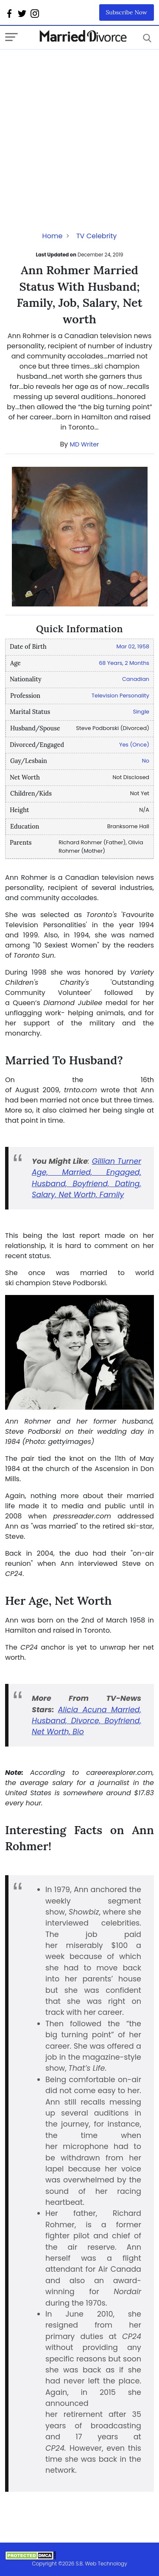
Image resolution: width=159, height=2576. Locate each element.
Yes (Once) (134, 744)
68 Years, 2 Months (124, 663)
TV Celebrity (96, 236)
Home (52, 236)
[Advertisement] (79, 129)
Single (141, 711)
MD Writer (84, 444)
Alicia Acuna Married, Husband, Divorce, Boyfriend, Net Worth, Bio (86, 1721)
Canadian (135, 679)
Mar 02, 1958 (133, 646)
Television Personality (120, 695)
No (145, 760)
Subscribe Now (127, 12)
